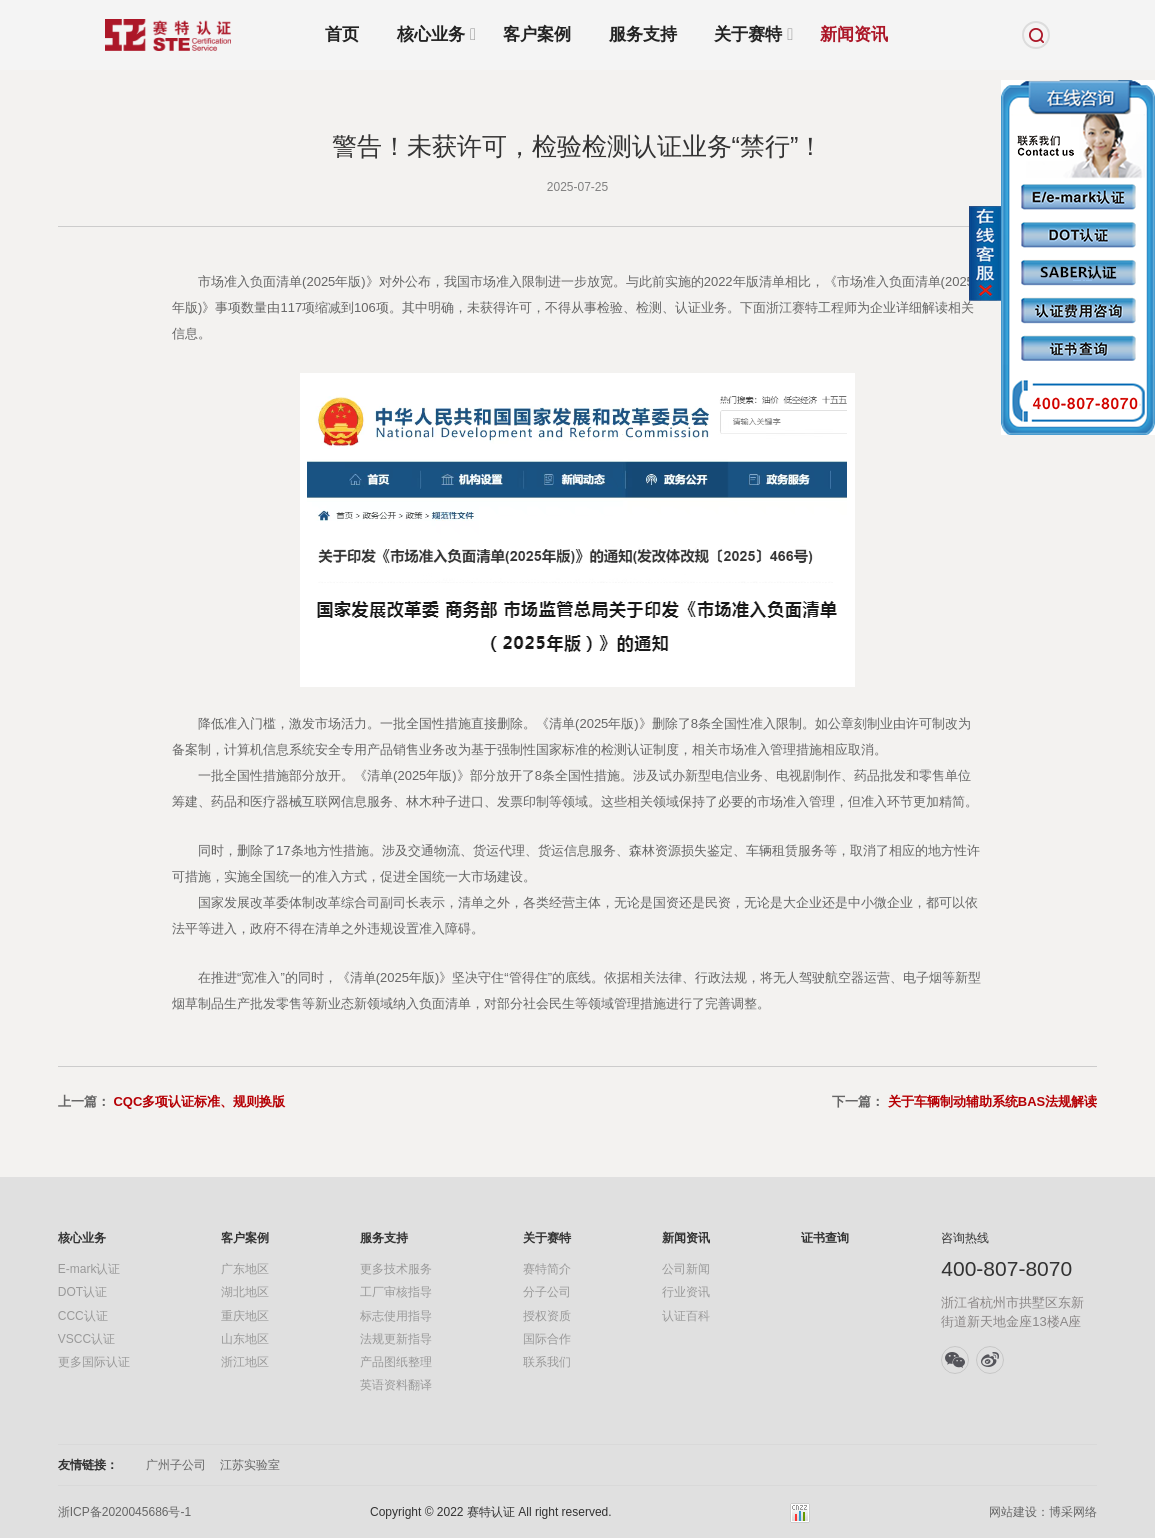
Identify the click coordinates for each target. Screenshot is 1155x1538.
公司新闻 (686, 1269)
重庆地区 (245, 1316)
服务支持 (643, 34)
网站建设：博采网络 (1043, 1512)
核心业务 (431, 35)
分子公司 (547, 1292)
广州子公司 (176, 1465)
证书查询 (825, 1238)
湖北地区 (245, 1292)
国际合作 (547, 1339)
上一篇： (172, 1101)
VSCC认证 (86, 1339)
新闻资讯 (854, 34)
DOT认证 (82, 1292)
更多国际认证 (94, 1362)
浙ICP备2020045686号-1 (124, 1512)
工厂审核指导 (396, 1292)
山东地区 (245, 1339)
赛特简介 (547, 1269)
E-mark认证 (89, 1269)
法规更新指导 (396, 1339)
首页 (342, 34)
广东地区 (245, 1269)
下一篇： (964, 1101)
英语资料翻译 (396, 1385)
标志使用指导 (396, 1316)
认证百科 (686, 1316)
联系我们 (547, 1362)
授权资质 (547, 1316)
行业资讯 (686, 1292)
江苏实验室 (250, 1465)
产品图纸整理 (396, 1362)
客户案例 (537, 34)
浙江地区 (245, 1362)
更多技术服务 (396, 1269)
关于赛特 (748, 35)
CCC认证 (83, 1316)
